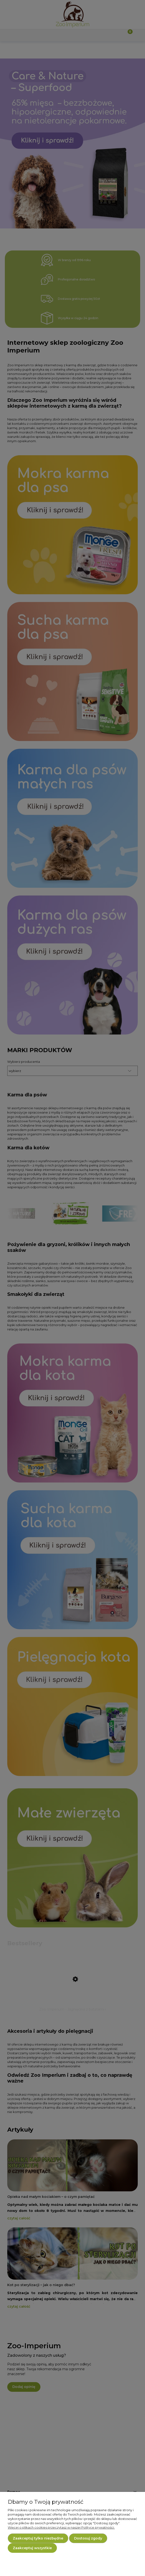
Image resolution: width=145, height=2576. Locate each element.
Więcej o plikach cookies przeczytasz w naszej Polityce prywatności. (61, 2527)
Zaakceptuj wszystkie (32, 2548)
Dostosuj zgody (88, 2538)
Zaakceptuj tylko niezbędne (38, 2538)
